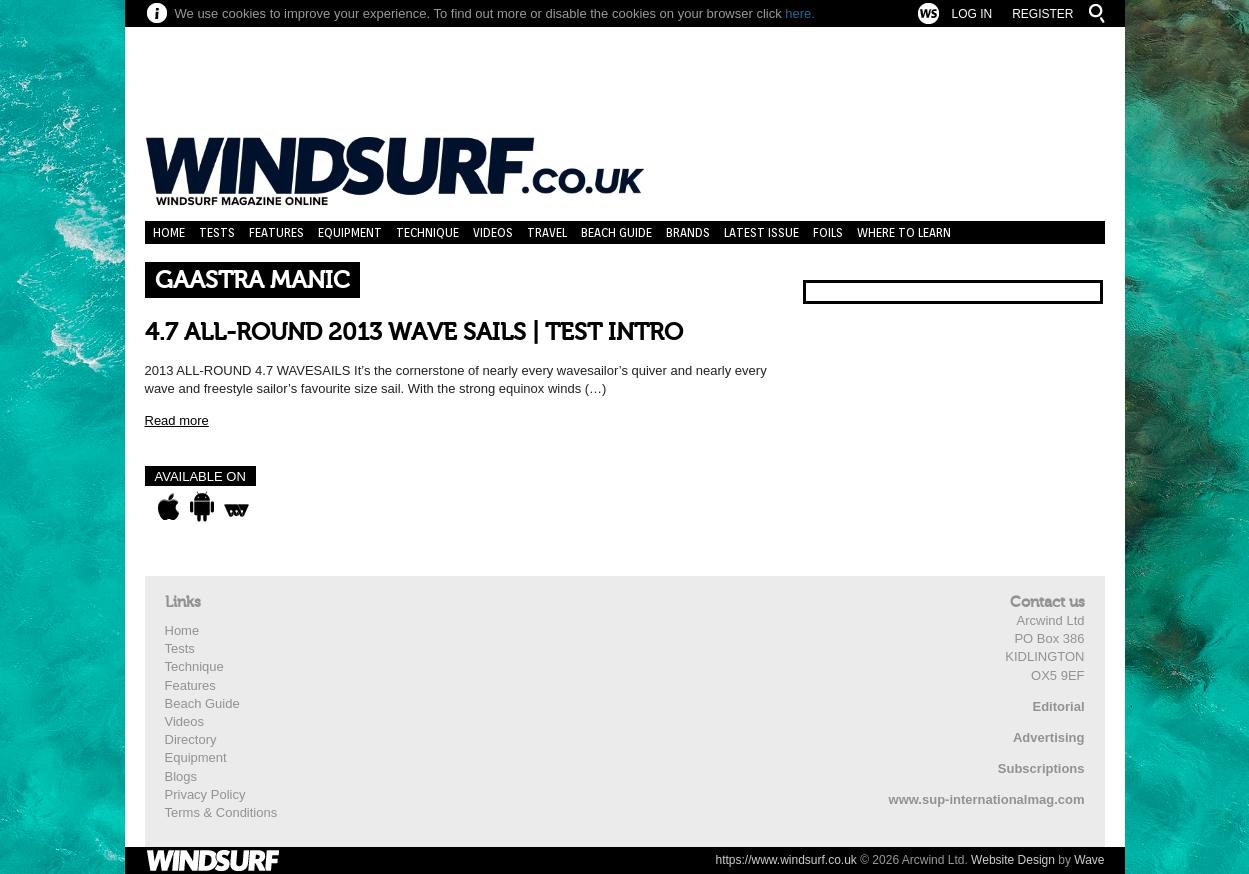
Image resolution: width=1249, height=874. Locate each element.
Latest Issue (761, 232)
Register (1042, 14)
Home (169, 232)
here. (800, 13)
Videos (493, 232)
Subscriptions (1041, 768)
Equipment (350, 232)
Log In (971, 14)
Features (276, 232)
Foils (828, 232)
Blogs (181, 776)
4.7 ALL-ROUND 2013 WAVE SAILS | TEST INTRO (414, 332)
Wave (1089, 860)
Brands (688, 232)
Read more (177, 420)
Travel (547, 232)
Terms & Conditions (221, 812)
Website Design (1013, 860)
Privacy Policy (205, 794)
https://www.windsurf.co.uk (785, 860)
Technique (427, 232)
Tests (217, 232)
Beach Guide (616, 232)
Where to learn (904, 232)
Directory (191, 739)
